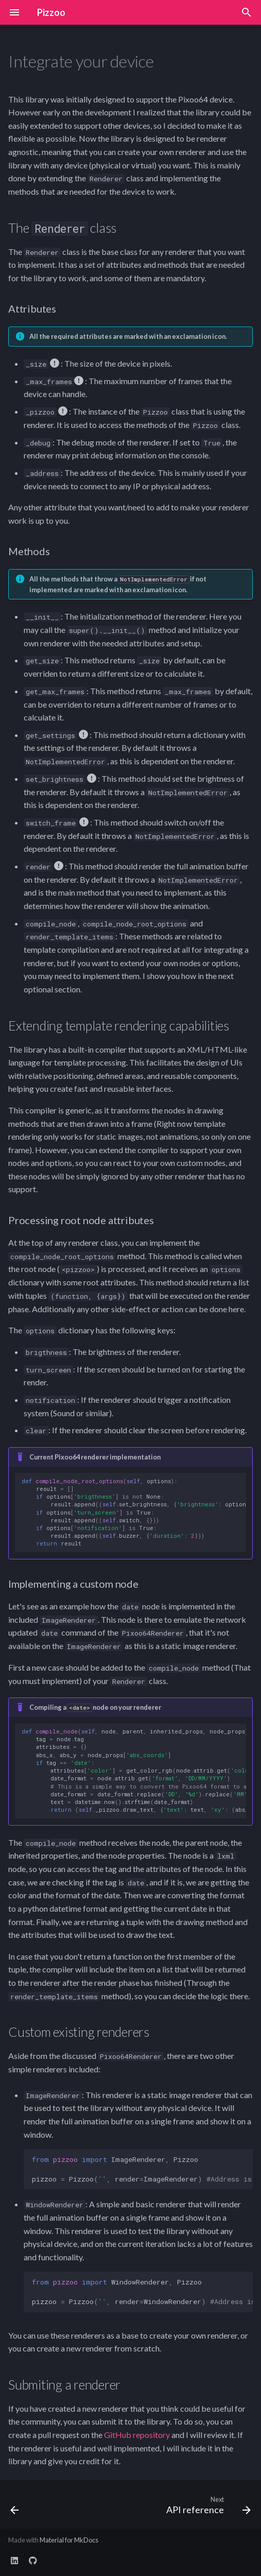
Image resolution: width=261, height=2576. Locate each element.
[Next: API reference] (206, 2507)
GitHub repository (137, 2435)
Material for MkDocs (69, 2540)
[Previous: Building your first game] (15, 2507)
